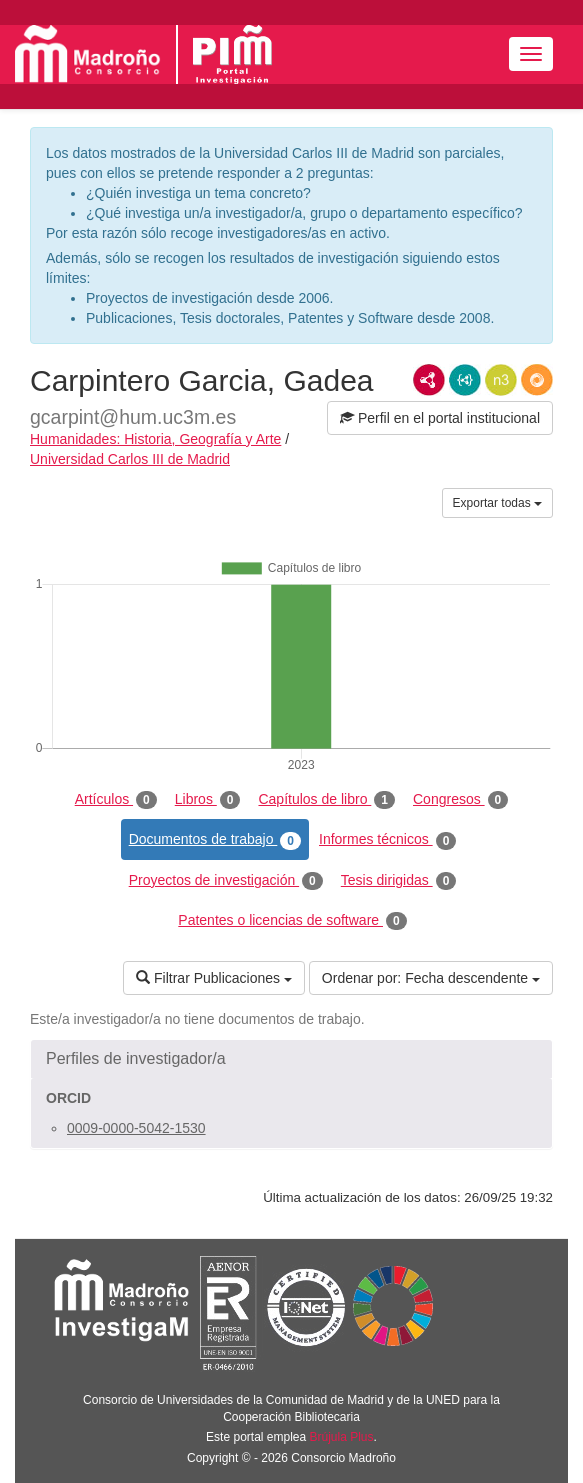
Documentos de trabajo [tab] (215, 840)
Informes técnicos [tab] (387, 840)
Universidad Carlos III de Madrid (130, 459)
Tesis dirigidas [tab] (399, 881)
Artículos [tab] (116, 800)
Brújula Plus (342, 1437)
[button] (291, 1059)
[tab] (291, 1059)
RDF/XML (429, 380)
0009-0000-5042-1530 (136, 1128)
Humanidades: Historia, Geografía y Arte (155, 439)
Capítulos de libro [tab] (326, 800)
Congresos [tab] (460, 800)
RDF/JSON (537, 380)
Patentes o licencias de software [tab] (292, 921)
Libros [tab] (208, 800)
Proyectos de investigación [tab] (226, 881)
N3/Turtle (501, 380)
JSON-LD (465, 380)
